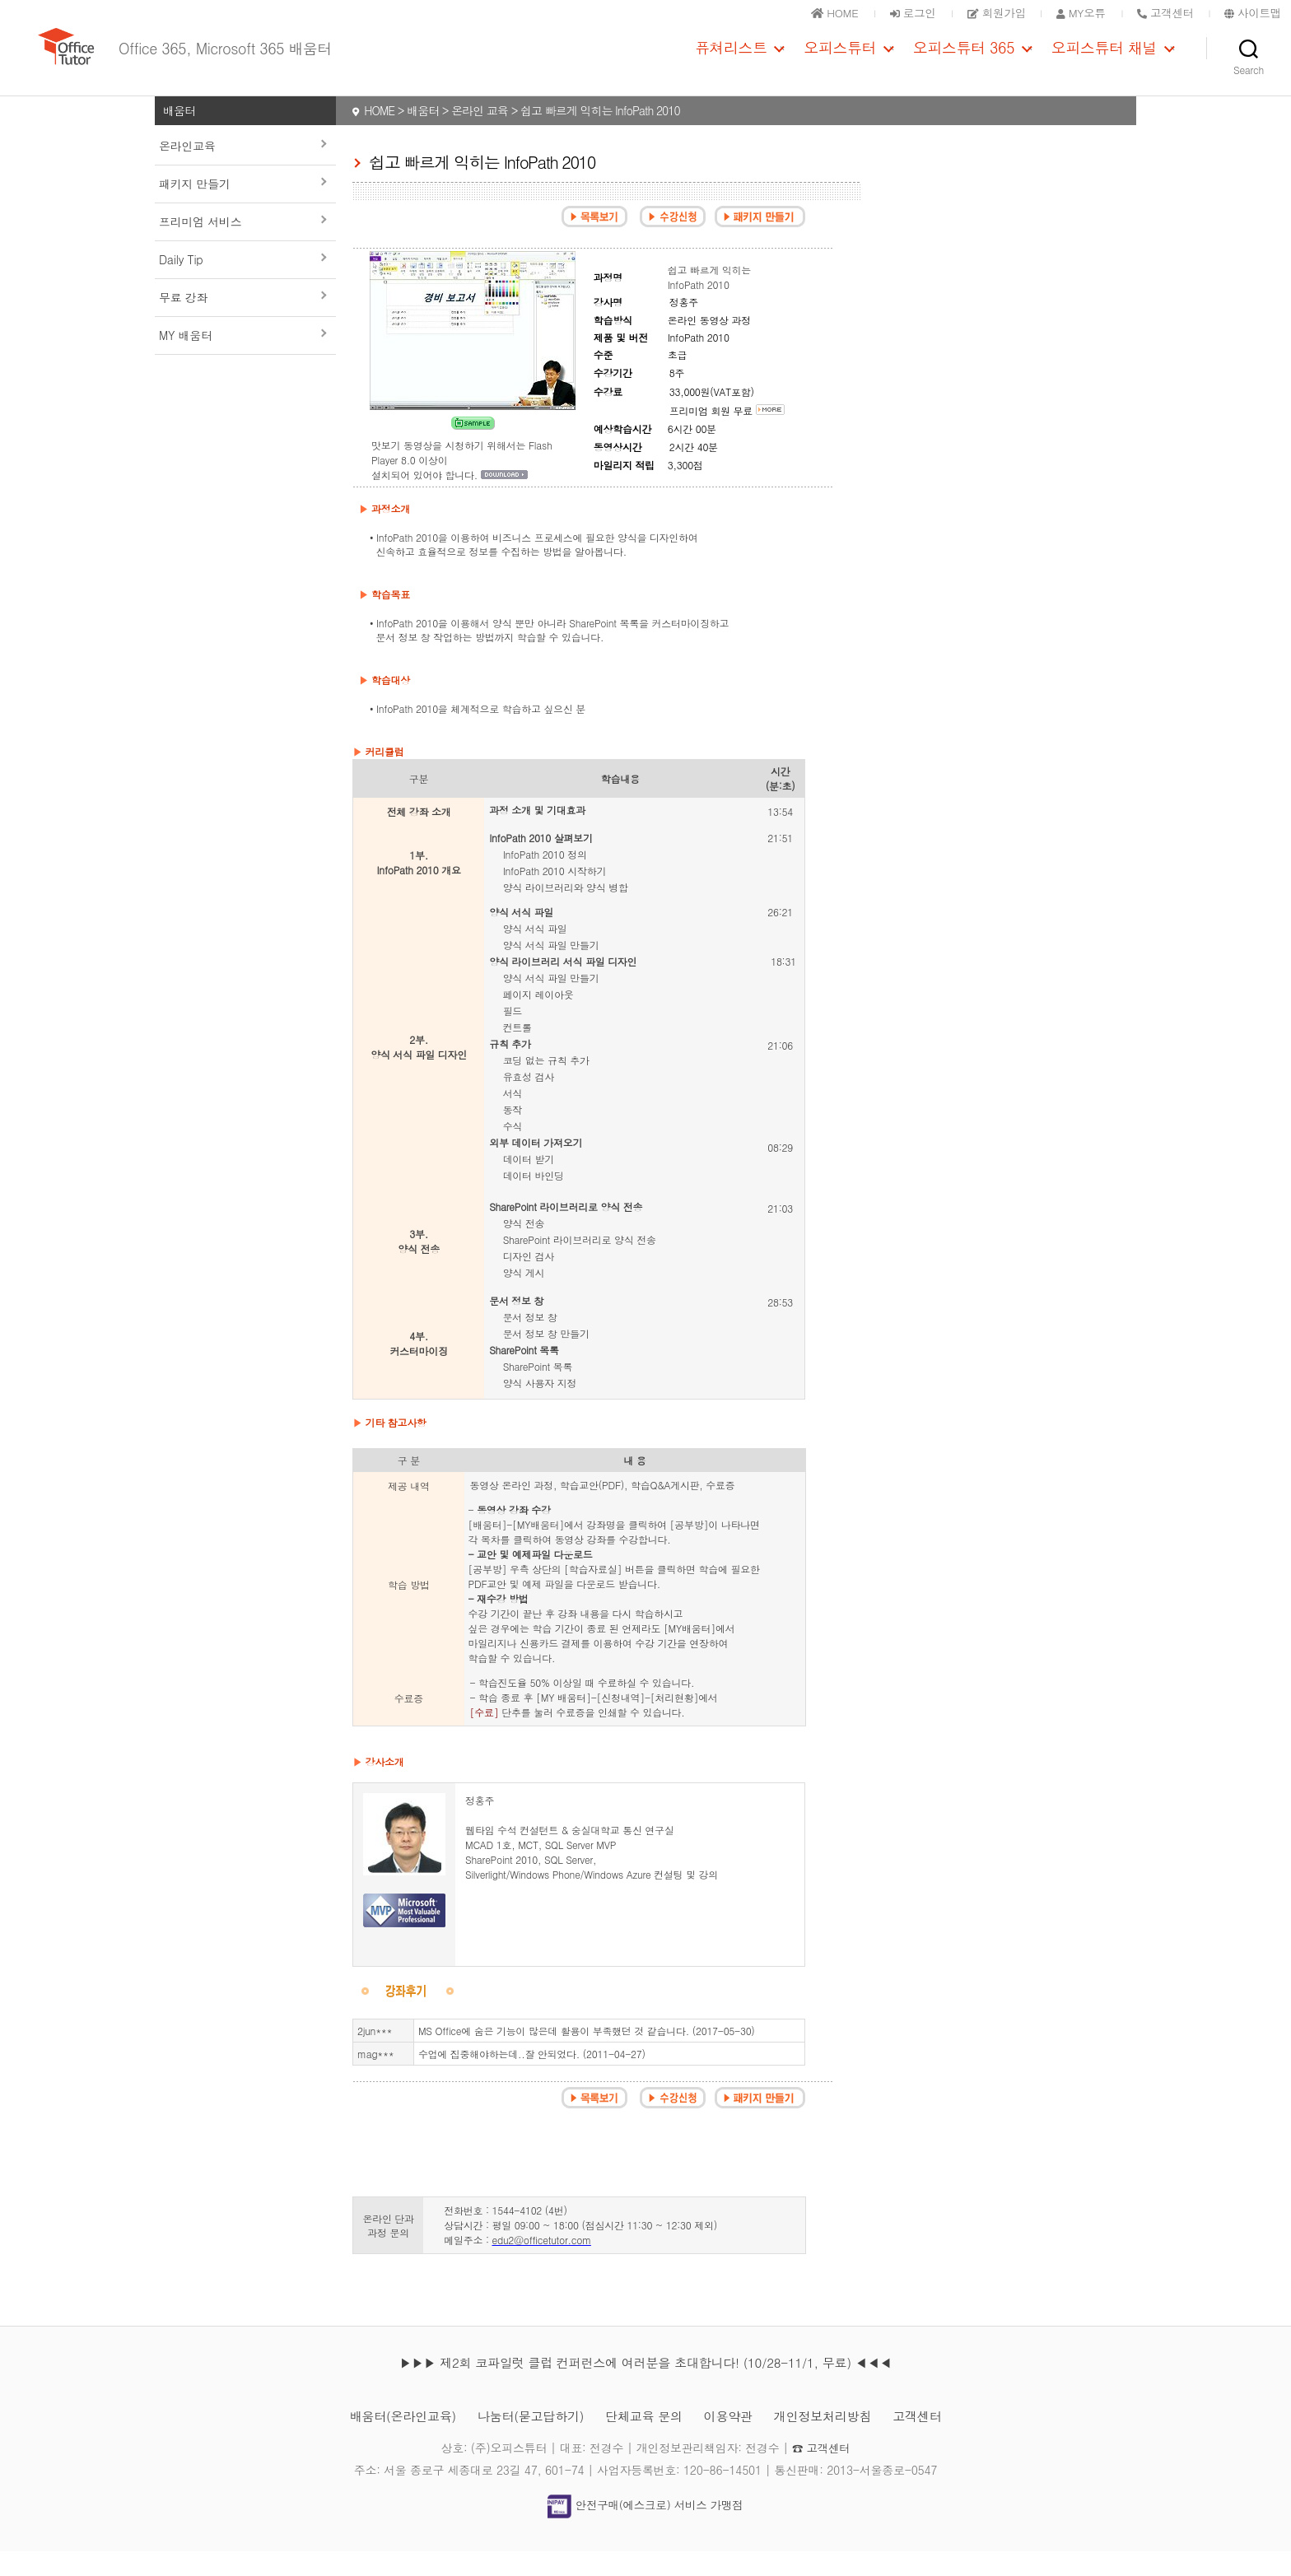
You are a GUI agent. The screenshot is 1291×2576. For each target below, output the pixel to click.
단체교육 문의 (644, 2440)
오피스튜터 (840, 60)
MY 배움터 (185, 360)
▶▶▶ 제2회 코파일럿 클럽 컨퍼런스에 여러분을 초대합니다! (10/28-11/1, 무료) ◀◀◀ (645, 2387)
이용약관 (732, 2440)
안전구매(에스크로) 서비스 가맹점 (645, 2530)
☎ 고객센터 (821, 2472)
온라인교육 (187, 170)
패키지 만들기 (195, 208)
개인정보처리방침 (831, 2440)
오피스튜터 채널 (1104, 60)
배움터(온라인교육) (391, 2440)
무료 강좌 (183, 322)
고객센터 (930, 2440)
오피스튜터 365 (963, 60)
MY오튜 (1073, 12)
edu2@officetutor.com (541, 2264)
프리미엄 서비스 (200, 246)
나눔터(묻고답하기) (525, 2440)
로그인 (898, 12)
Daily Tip (181, 284)
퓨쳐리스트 (731, 60)
